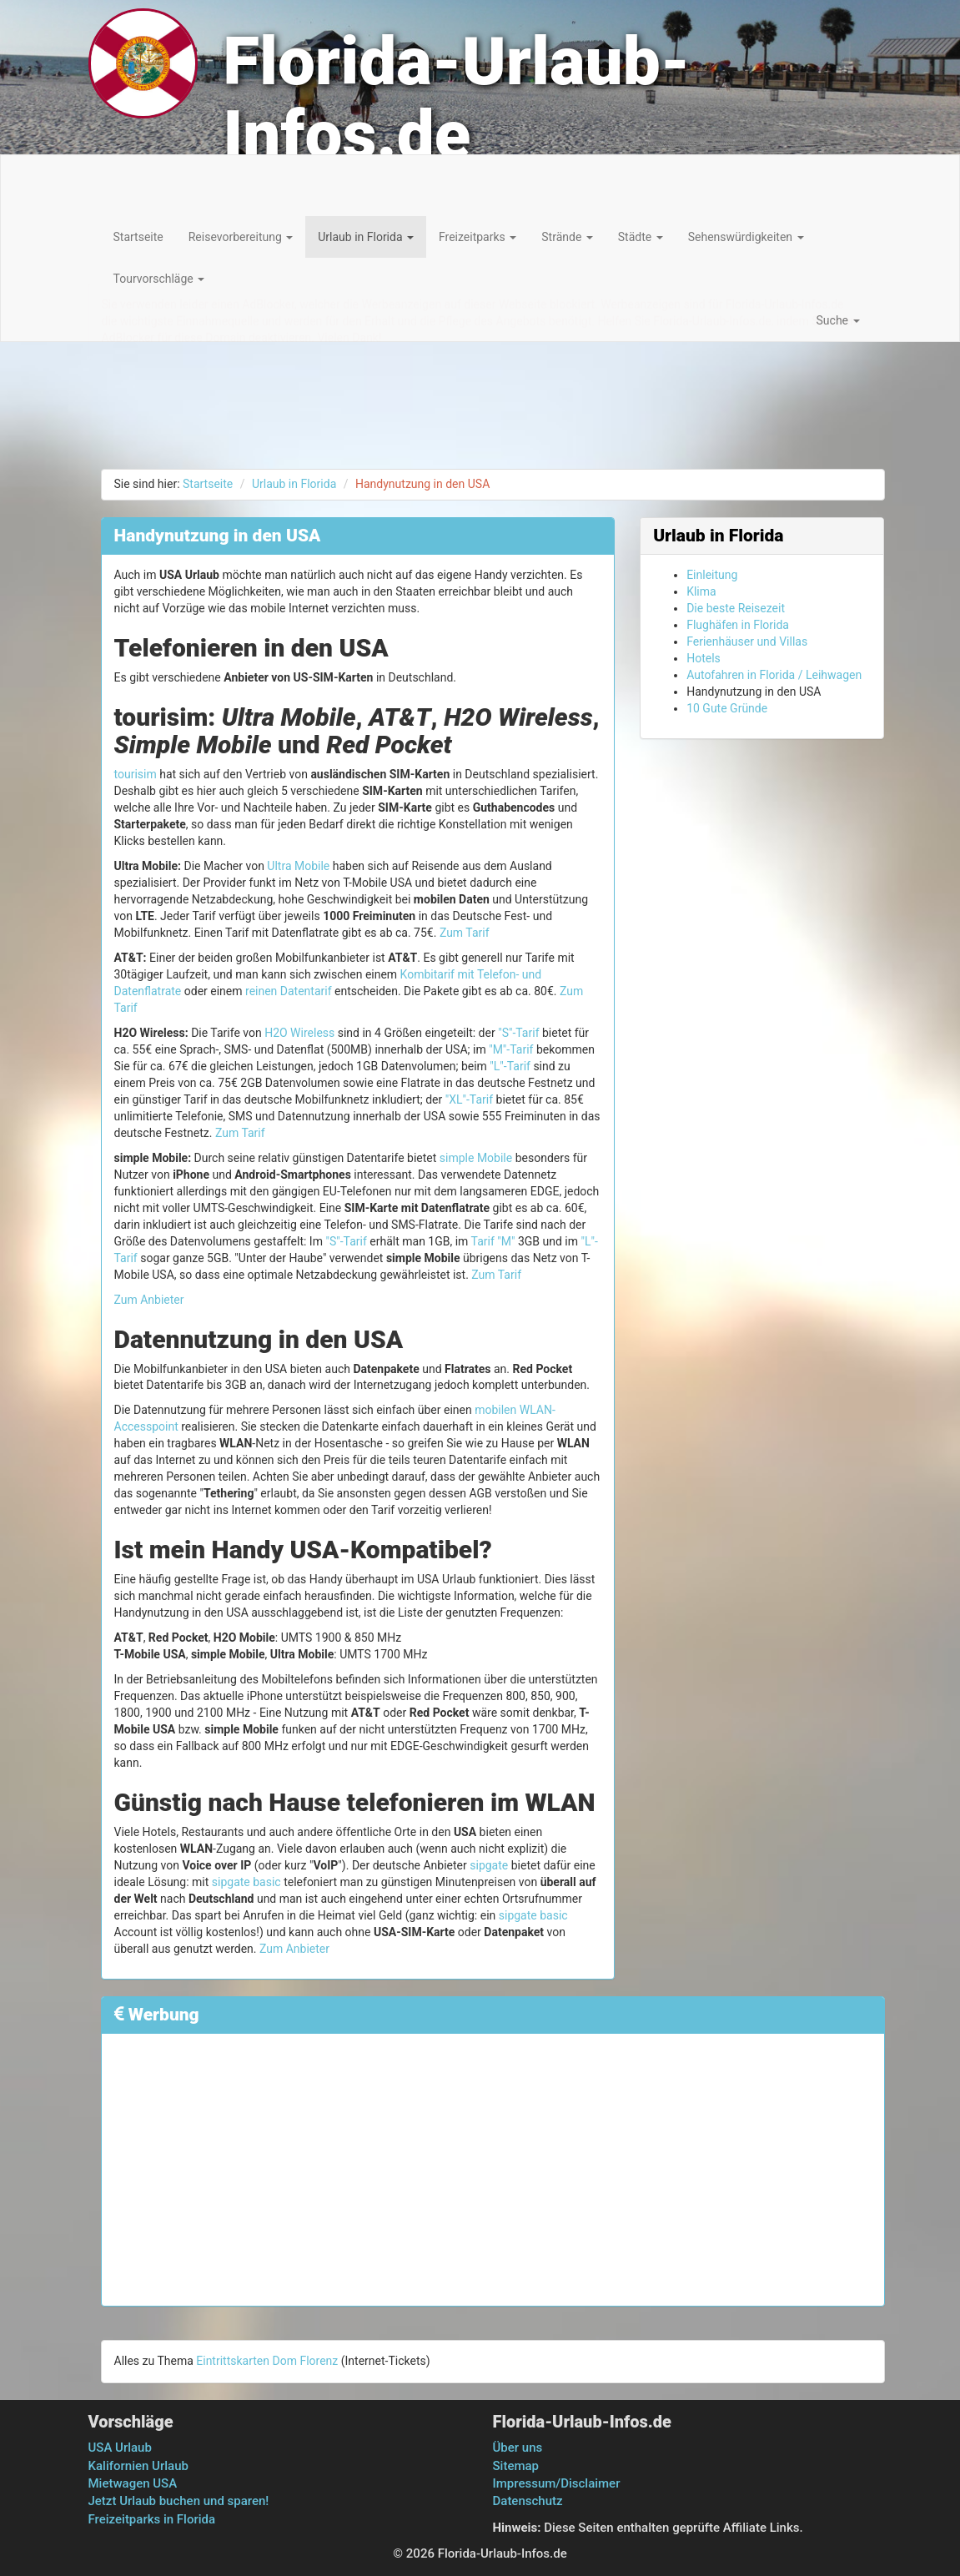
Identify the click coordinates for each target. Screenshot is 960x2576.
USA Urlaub (120, 2447)
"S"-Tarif (518, 1032)
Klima (701, 591)
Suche (838, 320)
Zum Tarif (465, 932)
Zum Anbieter (149, 1299)
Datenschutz (528, 2500)
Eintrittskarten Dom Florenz (267, 2360)
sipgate (489, 1865)
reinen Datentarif (288, 991)
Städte (640, 237)
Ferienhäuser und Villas (746, 641)
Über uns (518, 2447)
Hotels (703, 658)
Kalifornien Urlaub (138, 2465)
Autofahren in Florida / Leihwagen (774, 675)
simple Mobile (476, 1158)
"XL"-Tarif (469, 1099)
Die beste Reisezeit (735, 608)
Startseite (138, 237)
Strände (567, 237)
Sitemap (516, 2465)
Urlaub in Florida (366, 237)
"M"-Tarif (511, 1049)
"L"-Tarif (510, 1066)
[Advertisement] (493, 2163)
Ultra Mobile (298, 866)
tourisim (135, 774)
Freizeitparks (477, 237)
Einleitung (711, 574)
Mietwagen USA (133, 2483)
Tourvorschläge (159, 278)
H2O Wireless (299, 1032)
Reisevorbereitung (241, 237)
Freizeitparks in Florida (152, 2519)
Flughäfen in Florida (737, 624)
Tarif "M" (493, 1241)
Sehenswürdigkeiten (746, 237)
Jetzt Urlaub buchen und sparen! (178, 2500)
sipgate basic (246, 1882)
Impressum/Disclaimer (557, 2483)
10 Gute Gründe (726, 708)
